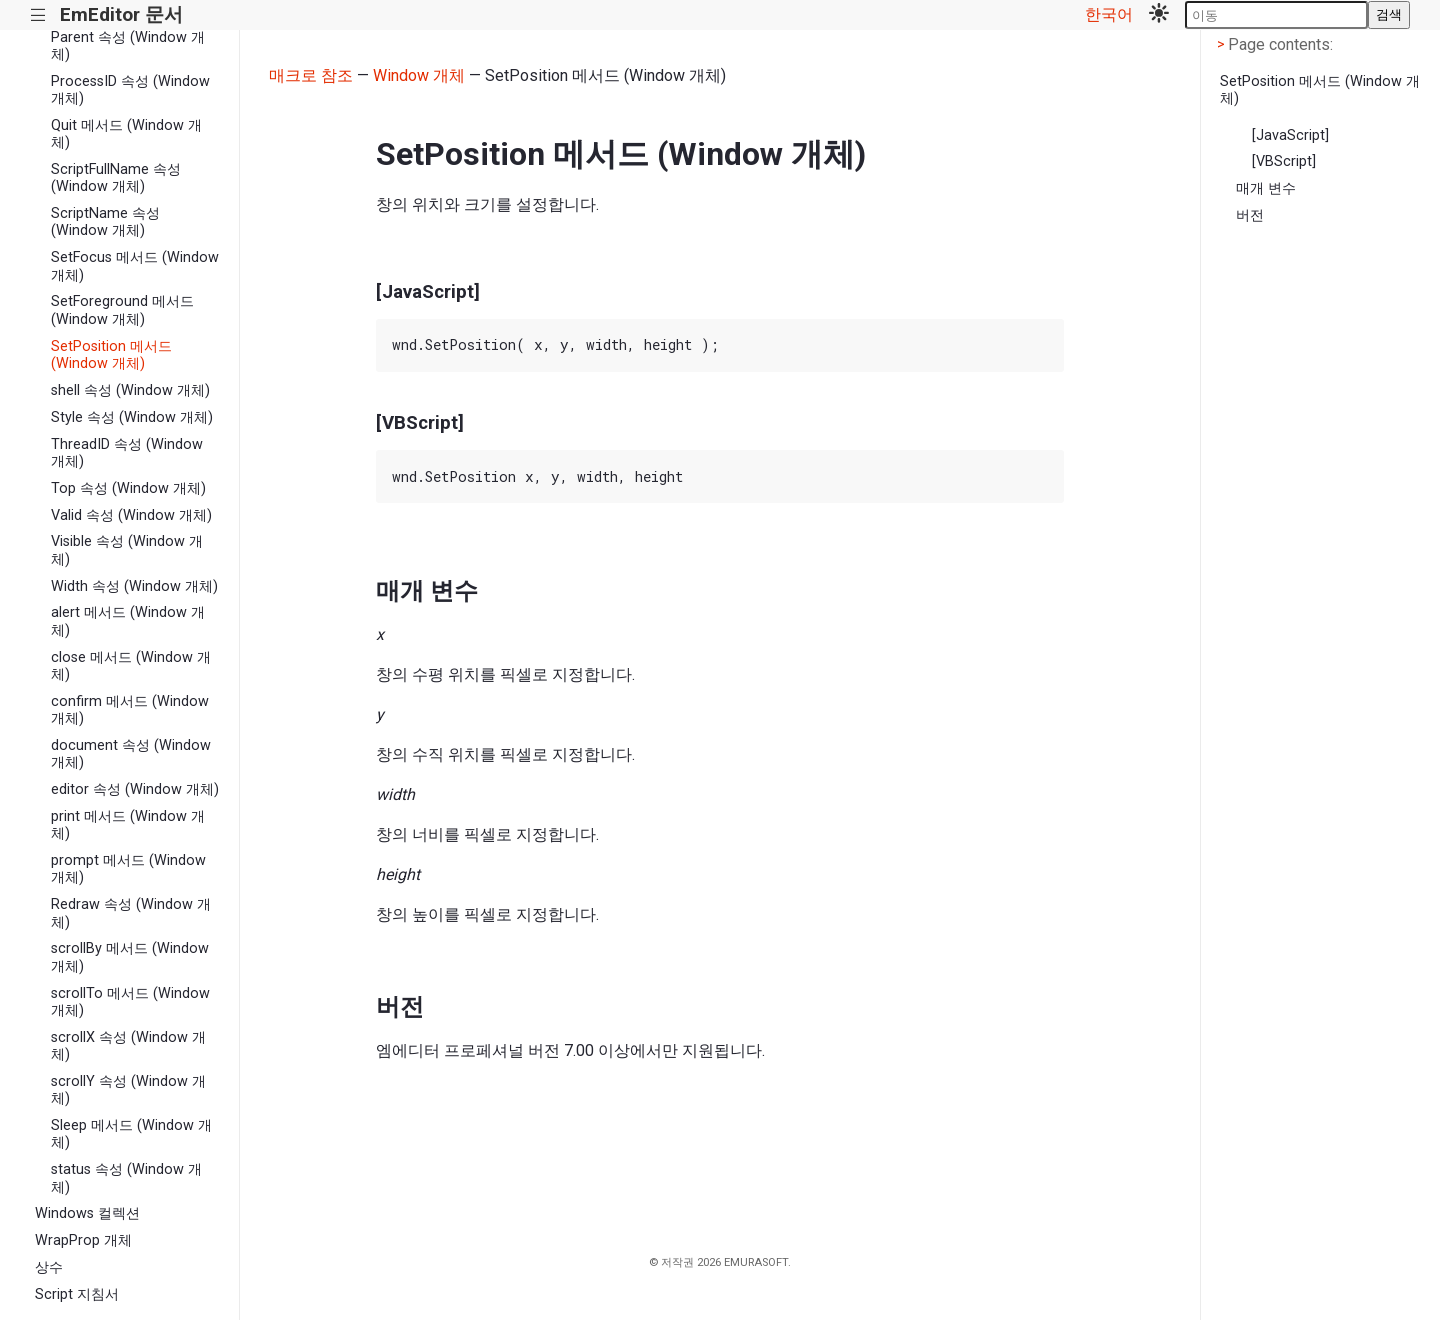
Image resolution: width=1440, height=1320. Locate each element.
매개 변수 (1266, 188)
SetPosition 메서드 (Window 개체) (111, 355)
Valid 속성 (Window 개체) (131, 515)
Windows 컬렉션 (87, 1213)
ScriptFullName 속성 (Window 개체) (116, 178)
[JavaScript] (1290, 135)
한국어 (1109, 14)
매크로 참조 (311, 75)
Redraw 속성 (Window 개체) (131, 913)
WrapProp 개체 (83, 1240)
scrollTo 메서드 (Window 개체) (130, 1002)
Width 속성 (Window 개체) (134, 586)
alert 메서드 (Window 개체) (128, 621)
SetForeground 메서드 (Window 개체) (122, 310)
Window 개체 (419, 75)
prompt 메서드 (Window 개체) (128, 869)
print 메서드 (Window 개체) (128, 825)
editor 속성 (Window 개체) (135, 789)
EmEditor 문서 (121, 14)
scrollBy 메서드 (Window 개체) (130, 957)
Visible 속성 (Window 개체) (127, 550)
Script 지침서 (77, 1294)
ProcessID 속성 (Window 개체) (130, 90)
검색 (1389, 14)
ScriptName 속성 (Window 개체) (105, 222)
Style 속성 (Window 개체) (132, 417)
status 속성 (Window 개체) (126, 1178)
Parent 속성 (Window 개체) (128, 46)
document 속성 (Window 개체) (131, 754)
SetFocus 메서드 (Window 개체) (135, 266)
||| (38, 15)
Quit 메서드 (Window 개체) (126, 134)
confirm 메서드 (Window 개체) (130, 710)
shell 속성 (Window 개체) (130, 390)
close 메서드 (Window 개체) (131, 666)
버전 (1250, 215)
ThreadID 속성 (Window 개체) (127, 453)
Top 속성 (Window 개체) (128, 488)
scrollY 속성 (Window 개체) (128, 1090)
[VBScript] (1284, 161)
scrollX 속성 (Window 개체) (128, 1046)
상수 (49, 1267)
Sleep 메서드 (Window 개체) (131, 1134)
